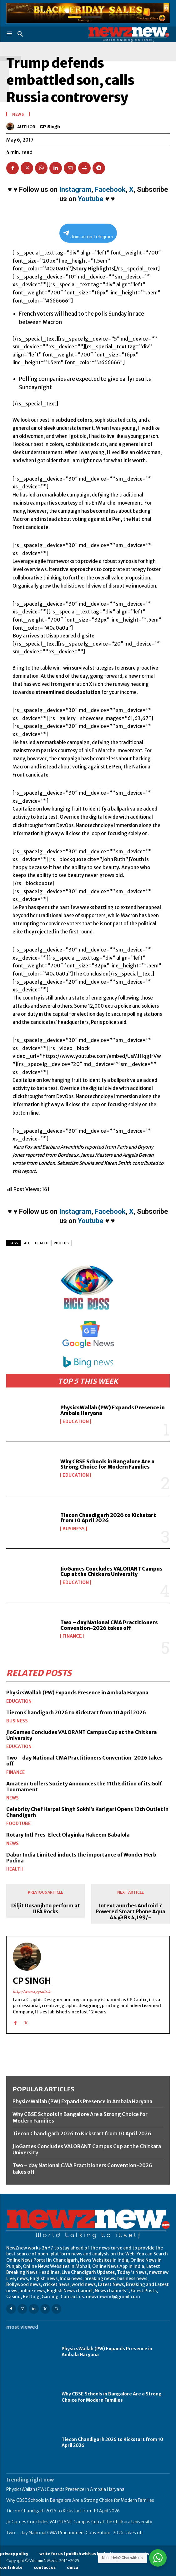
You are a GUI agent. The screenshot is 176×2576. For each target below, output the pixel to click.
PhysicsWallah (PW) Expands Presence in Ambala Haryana (112, 1410)
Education (76, 1421)
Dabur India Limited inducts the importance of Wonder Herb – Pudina (83, 1858)
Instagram (75, 189)
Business (74, 1529)
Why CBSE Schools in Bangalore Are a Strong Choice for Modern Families (107, 1464)
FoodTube (18, 1823)
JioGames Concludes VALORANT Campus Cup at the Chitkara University (111, 1571)
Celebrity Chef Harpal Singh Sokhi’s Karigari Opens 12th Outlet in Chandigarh (87, 1812)
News (12, 1798)
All (27, 1243)
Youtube (90, 199)
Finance (72, 1636)
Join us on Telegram (88, 235)
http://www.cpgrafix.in (32, 1991)
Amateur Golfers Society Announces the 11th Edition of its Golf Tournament (84, 1786)
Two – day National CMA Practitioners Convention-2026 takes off (109, 1625)
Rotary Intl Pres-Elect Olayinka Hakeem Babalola (68, 1835)
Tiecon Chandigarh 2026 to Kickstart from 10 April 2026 (108, 1518)
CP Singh (50, 126)
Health (14, 1869)
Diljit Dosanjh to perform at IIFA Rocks (45, 1909)
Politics (62, 1243)
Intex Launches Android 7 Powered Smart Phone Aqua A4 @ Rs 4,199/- (130, 1911)
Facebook (110, 189)
